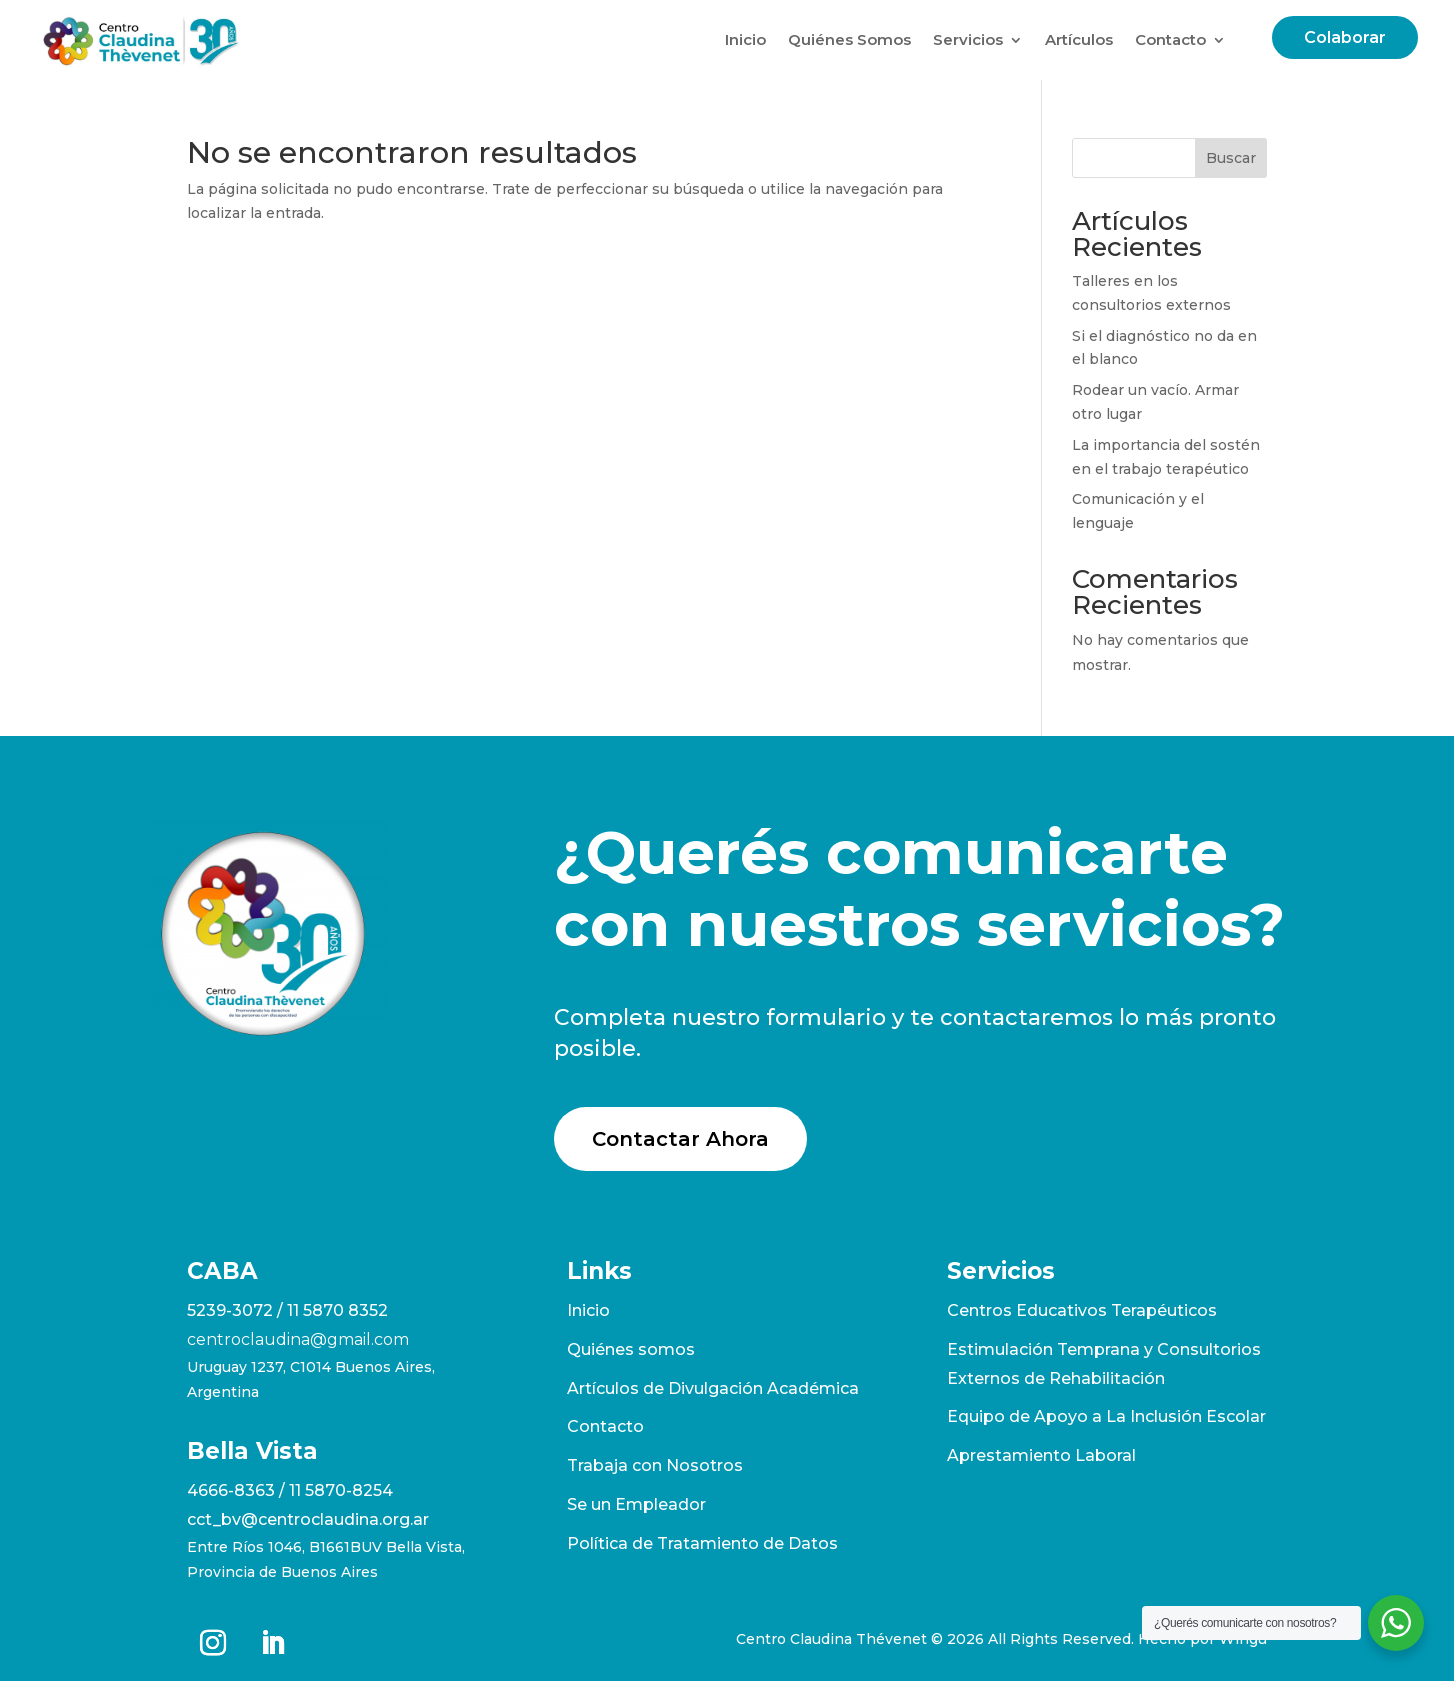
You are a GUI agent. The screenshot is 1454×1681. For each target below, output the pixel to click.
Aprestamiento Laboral (1041, 1455)
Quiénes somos (631, 1349)
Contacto (1170, 39)
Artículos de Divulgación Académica (713, 1388)
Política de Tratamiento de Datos (702, 1543)
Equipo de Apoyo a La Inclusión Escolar (1106, 1416)
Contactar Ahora (680, 1139)
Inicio (745, 39)
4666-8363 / (238, 1490)
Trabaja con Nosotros (655, 1465)
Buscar (1231, 158)
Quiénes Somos (849, 39)
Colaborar (1345, 37)
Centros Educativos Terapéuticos (1082, 1310)
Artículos (1079, 39)
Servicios (968, 39)
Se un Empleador (636, 1504)
